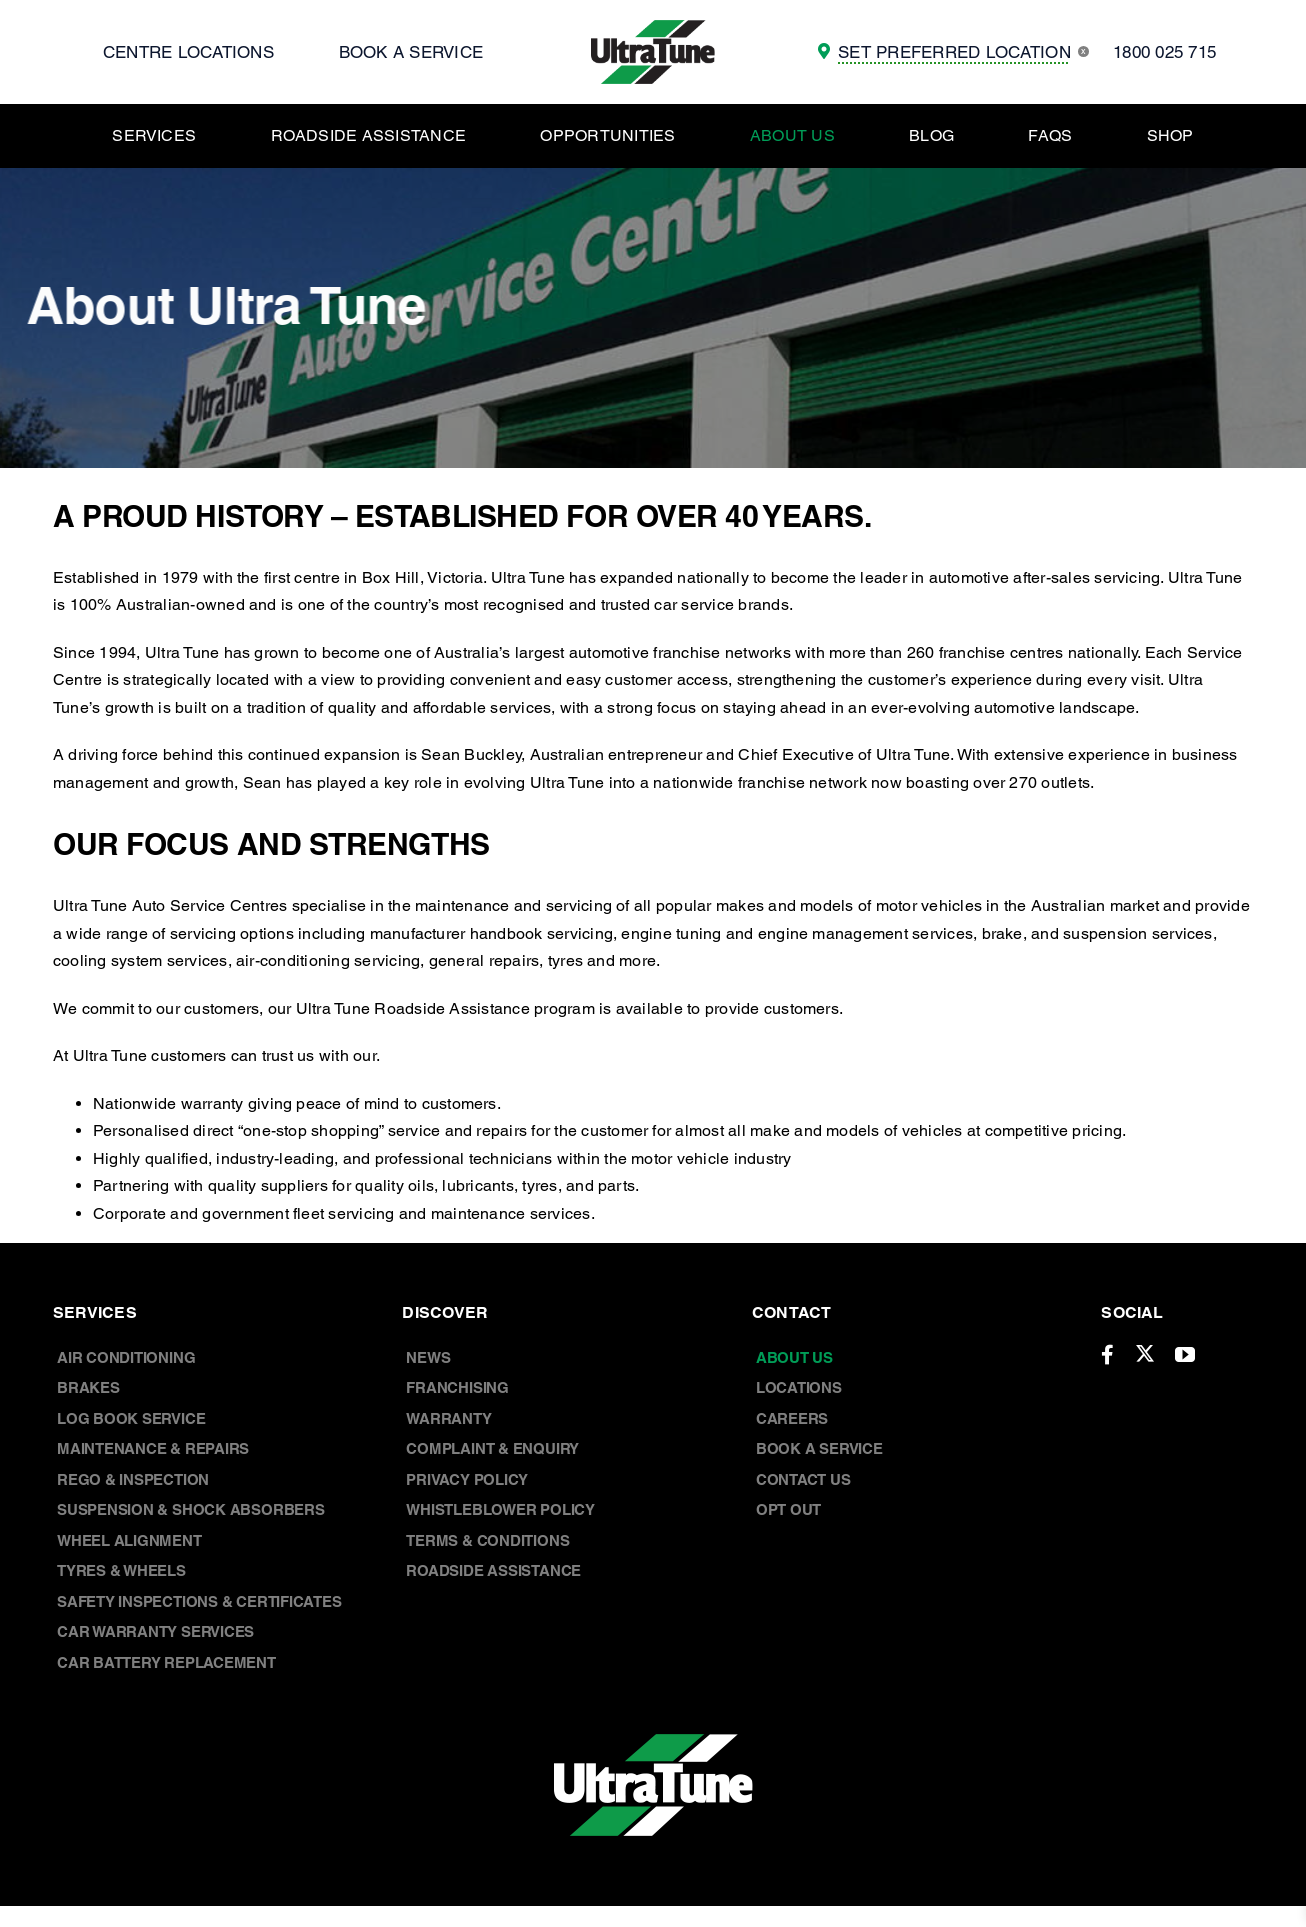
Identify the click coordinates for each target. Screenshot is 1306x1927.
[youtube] (1185, 1355)
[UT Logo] (653, 27)
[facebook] (1107, 1355)
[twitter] (1145, 1353)
